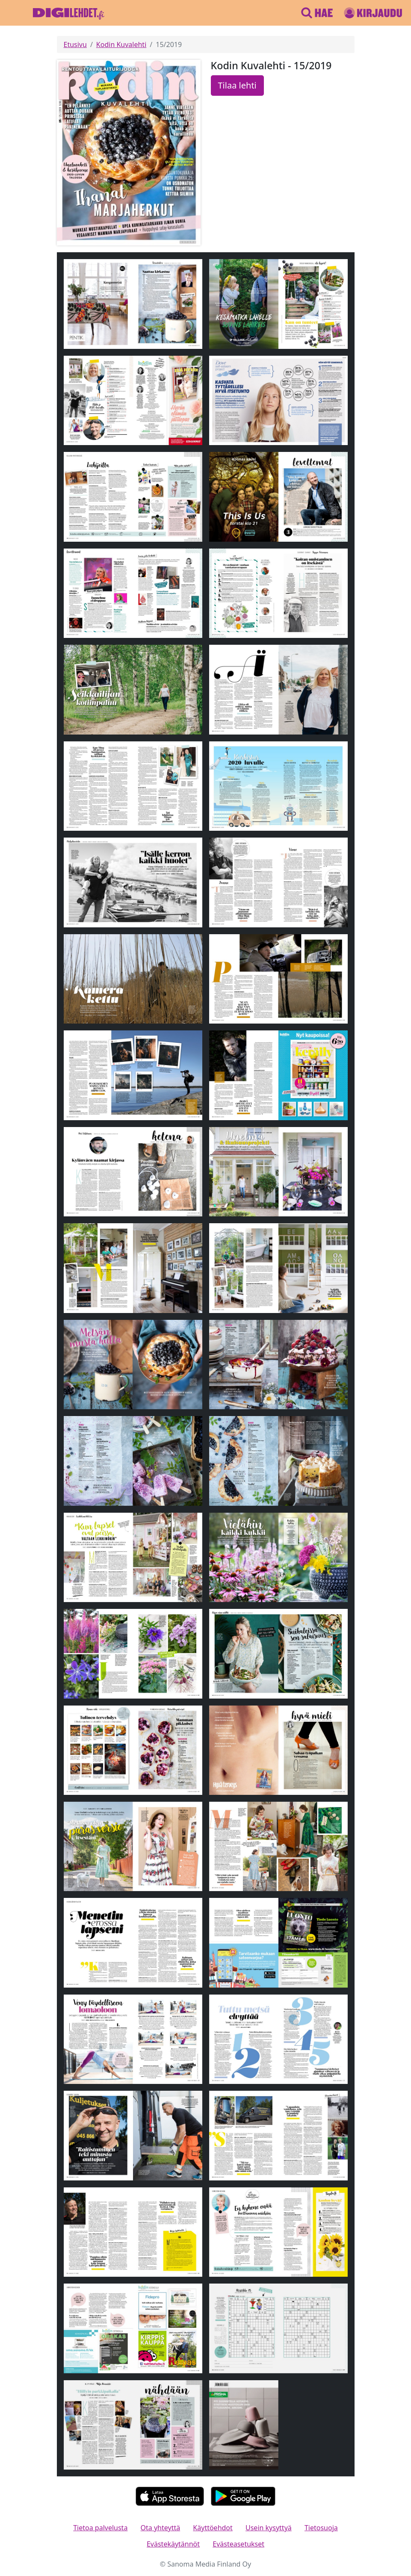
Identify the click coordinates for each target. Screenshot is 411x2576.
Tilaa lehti (237, 85)
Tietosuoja (321, 2527)
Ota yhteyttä (160, 2527)
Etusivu (75, 44)
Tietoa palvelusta (100, 2527)
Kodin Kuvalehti (121, 44)
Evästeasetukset (238, 2544)
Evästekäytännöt (173, 2544)
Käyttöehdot (212, 2527)
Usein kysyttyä (268, 2527)
